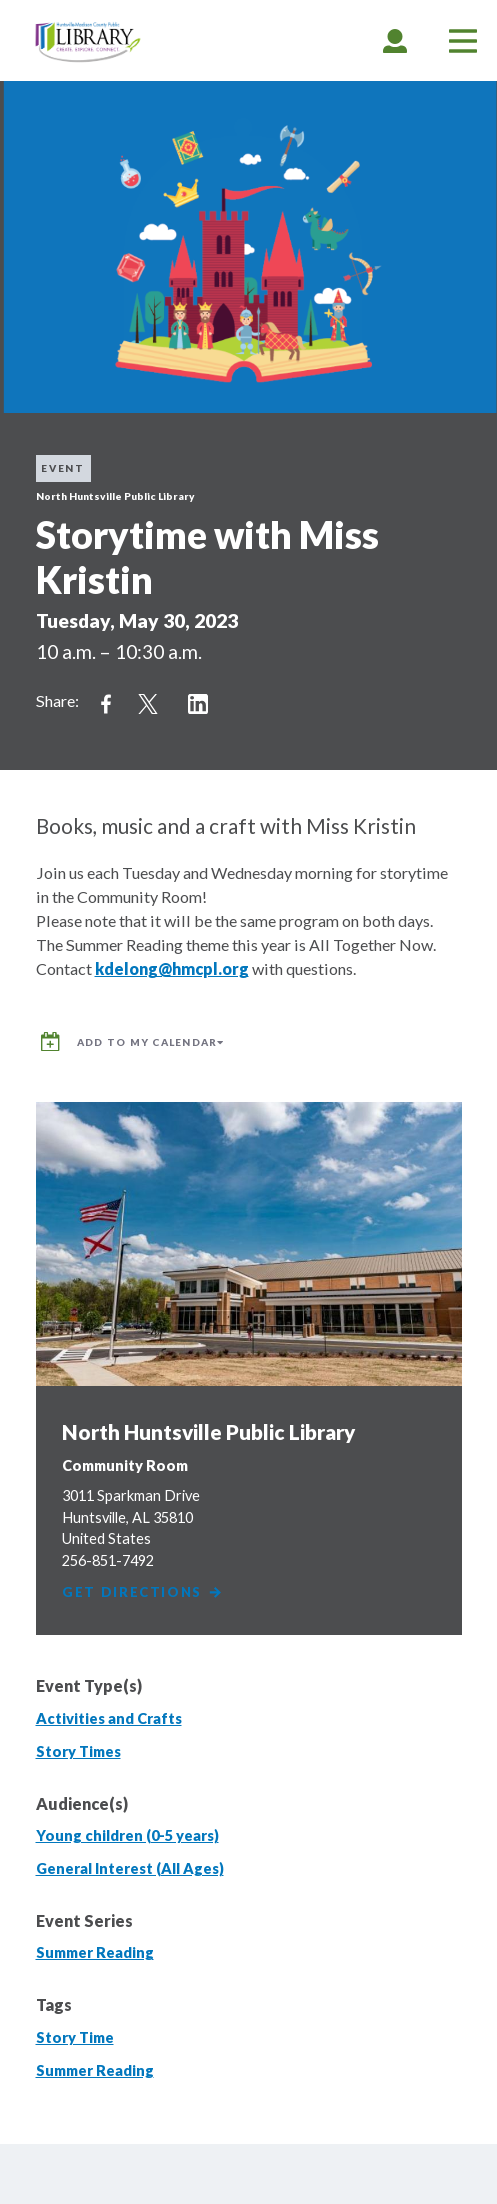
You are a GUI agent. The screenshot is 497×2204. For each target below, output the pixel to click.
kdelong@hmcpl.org (172, 968)
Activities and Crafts (109, 1718)
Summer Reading (95, 1952)
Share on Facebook (106, 704)
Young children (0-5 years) (127, 1835)
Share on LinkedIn (198, 704)
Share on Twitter (148, 704)
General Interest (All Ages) (130, 1868)
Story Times (78, 1751)
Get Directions (142, 1592)
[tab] (395, 40)
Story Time (75, 2037)
